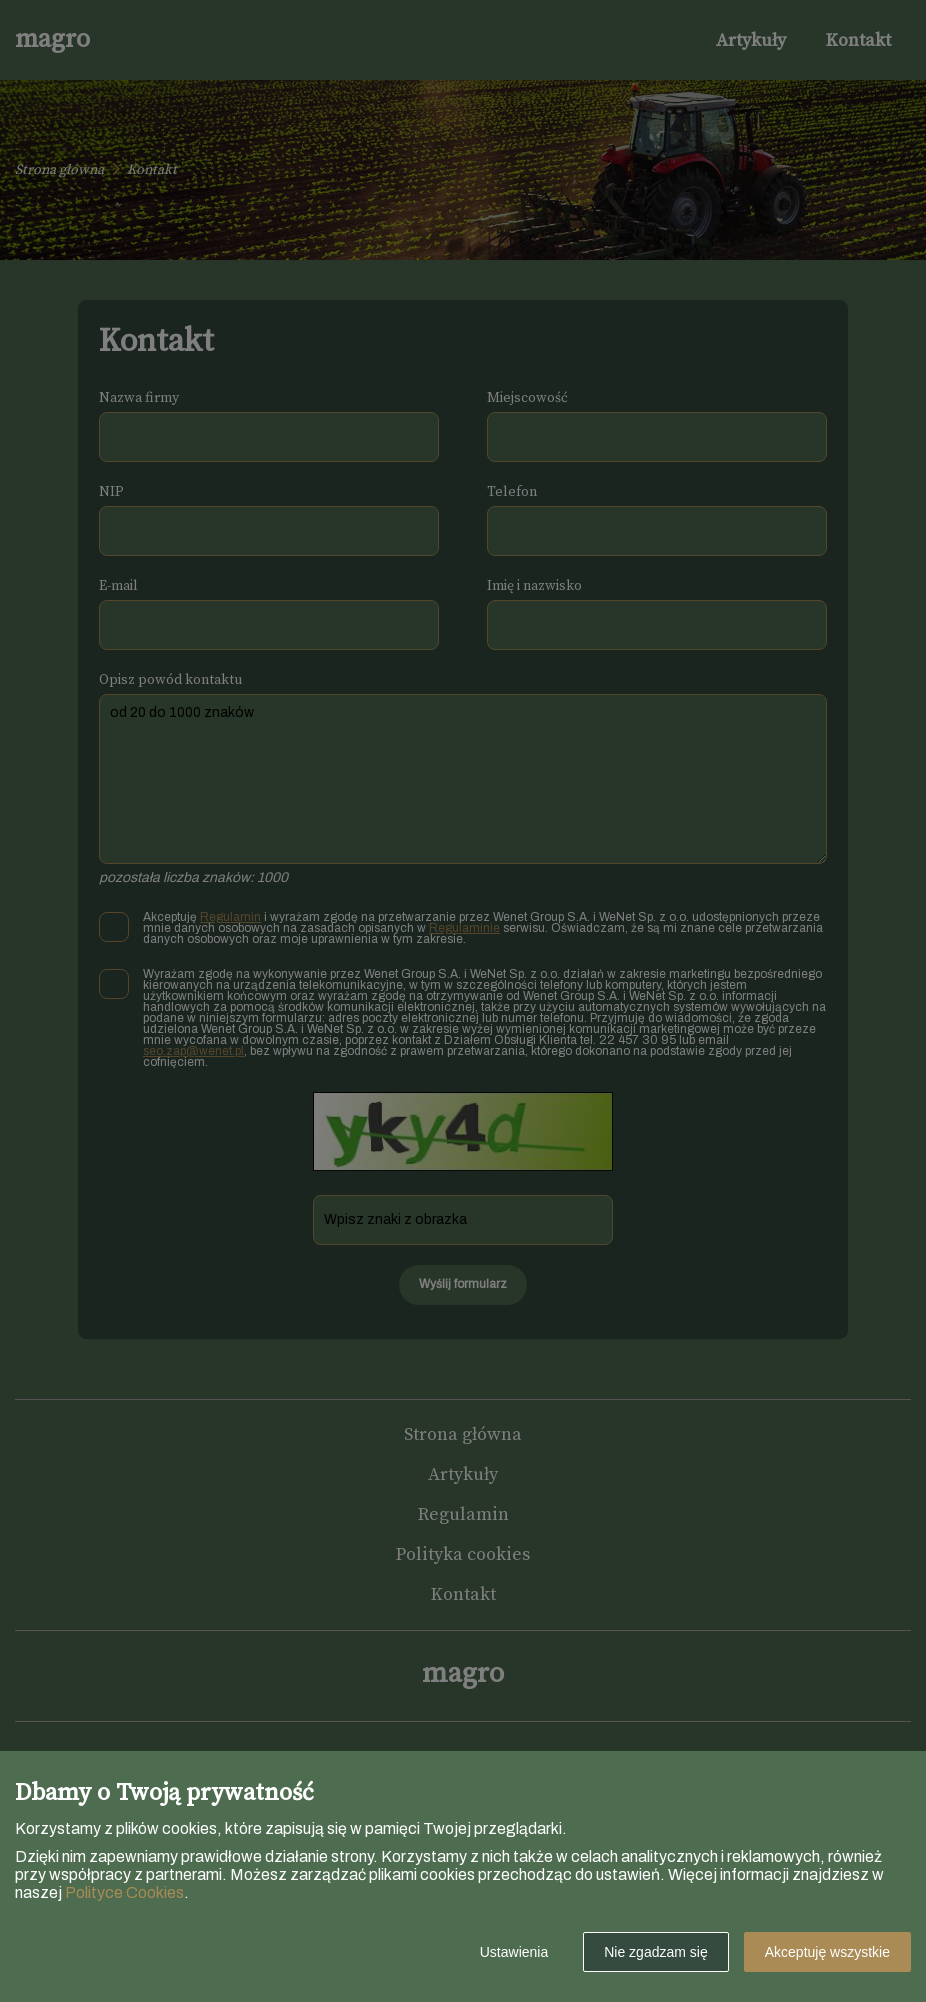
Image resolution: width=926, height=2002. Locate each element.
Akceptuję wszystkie (827, 1952)
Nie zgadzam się (656, 1952)
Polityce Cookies (124, 1892)
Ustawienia (514, 1952)
